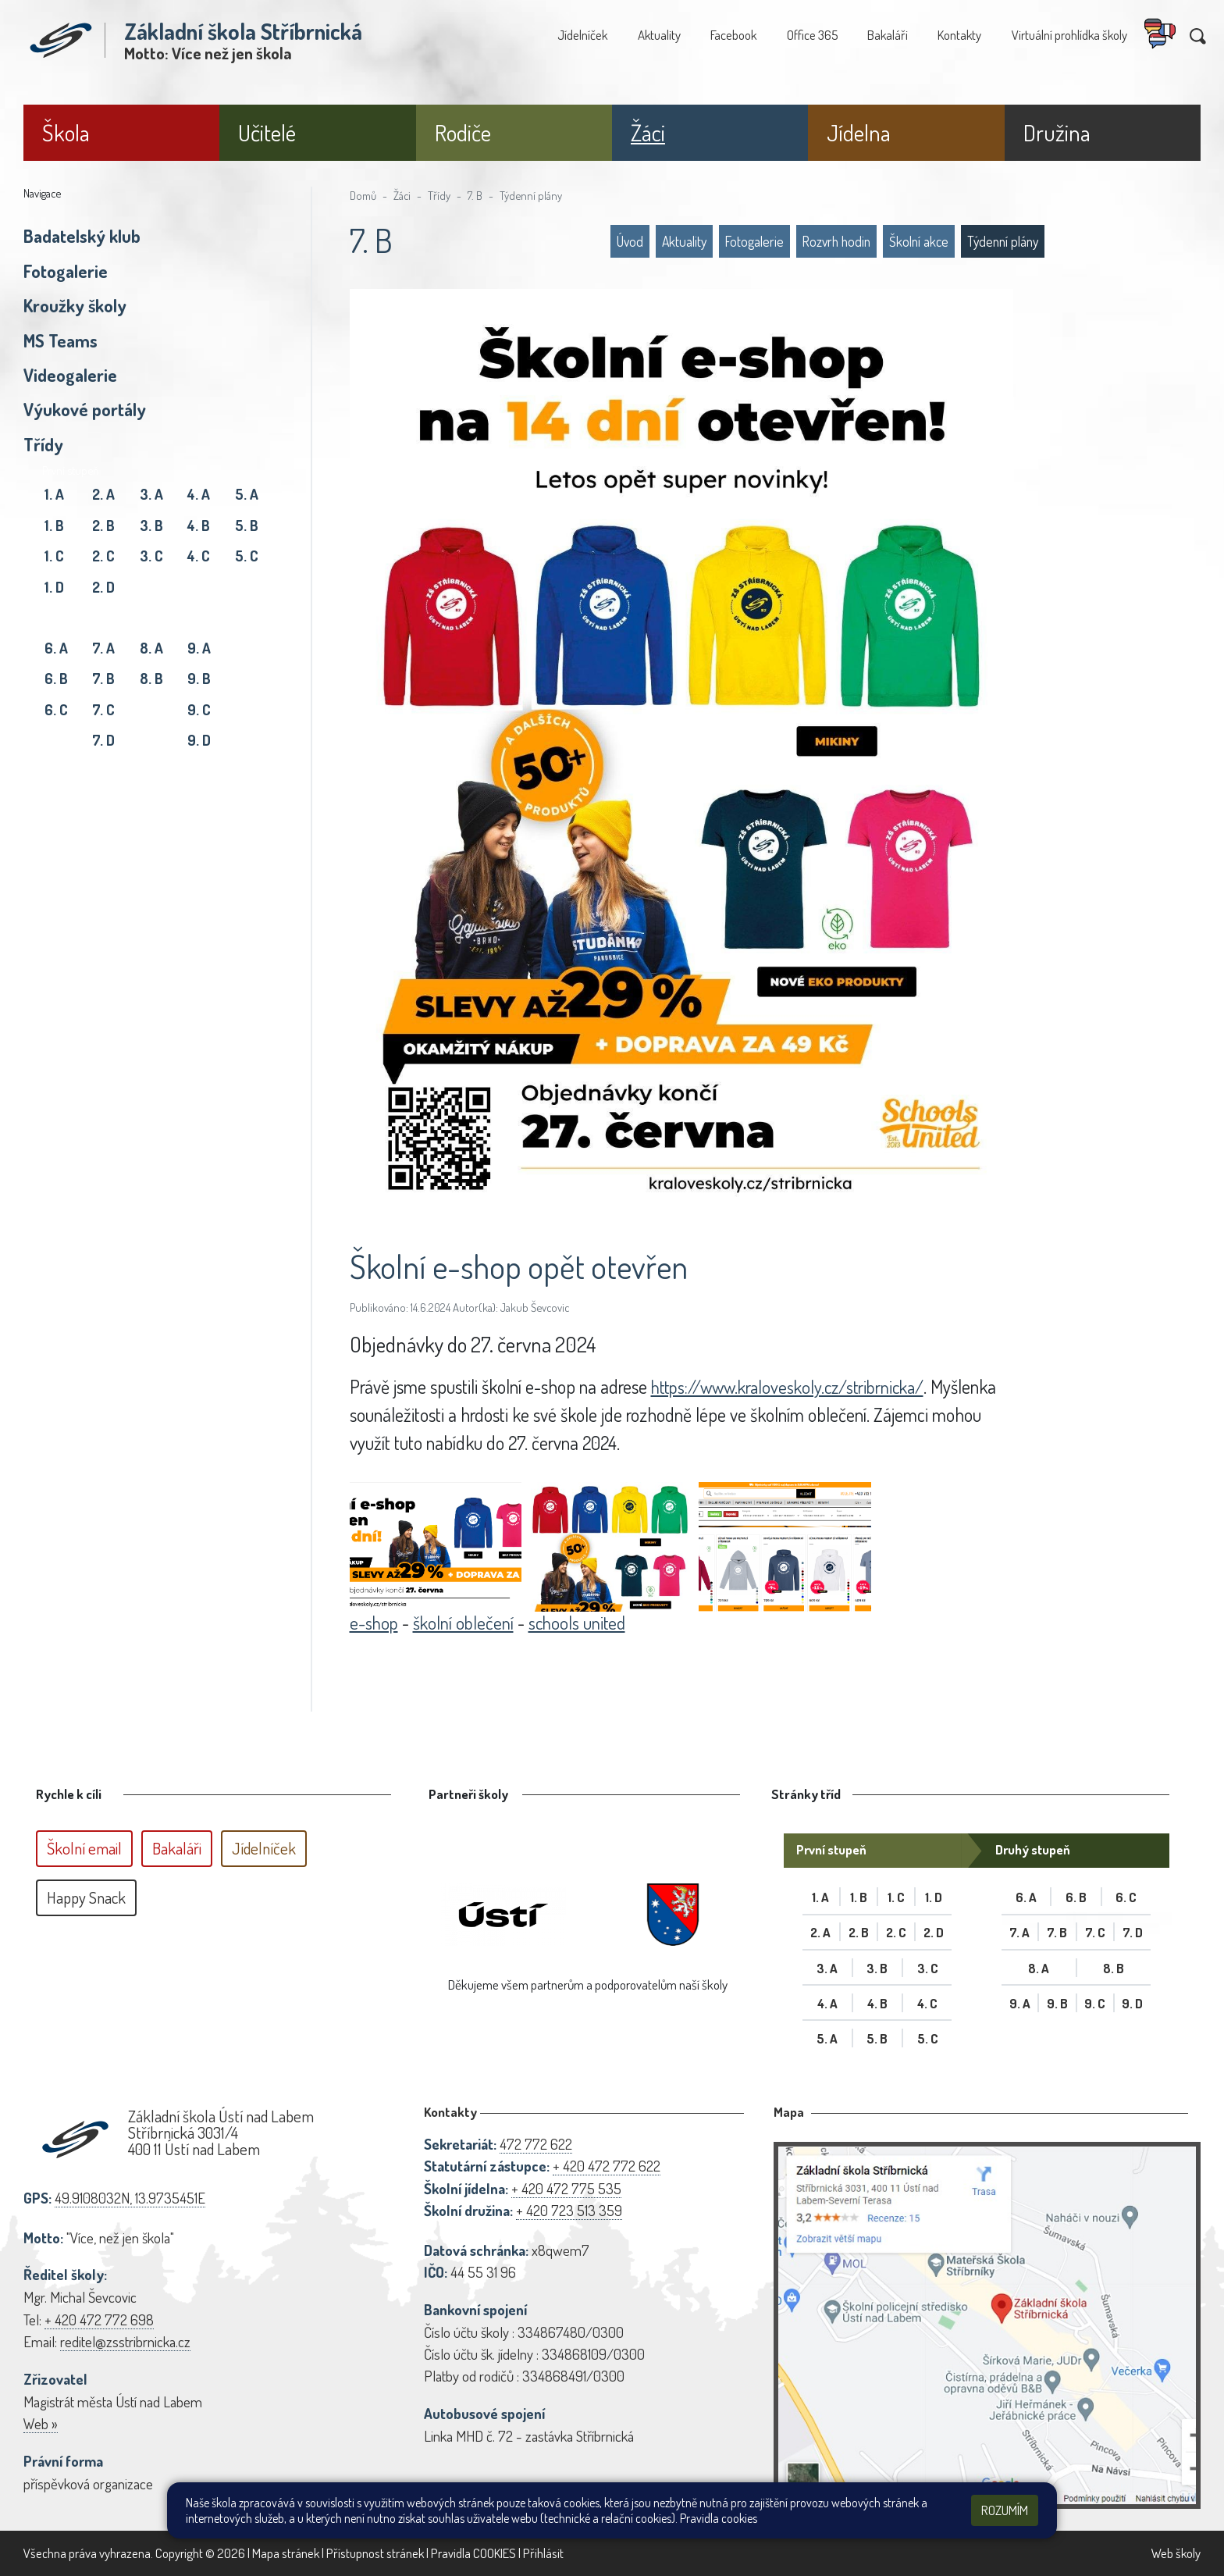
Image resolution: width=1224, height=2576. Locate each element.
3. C (151, 556)
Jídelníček (582, 35)
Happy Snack (86, 1897)
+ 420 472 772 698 (99, 2319)
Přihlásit (543, 2553)
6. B (56, 678)
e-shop (375, 1622)
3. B (151, 525)
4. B (198, 525)
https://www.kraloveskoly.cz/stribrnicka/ (793, 1386)
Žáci (402, 195)
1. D (54, 587)
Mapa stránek (285, 2553)
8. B (151, 678)
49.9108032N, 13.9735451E (130, 2198)
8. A (151, 648)
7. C (103, 709)
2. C (103, 556)
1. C (54, 556)
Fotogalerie (65, 271)
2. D (103, 587)
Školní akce (918, 241)
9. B (199, 678)
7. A (103, 648)
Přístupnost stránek (375, 2553)
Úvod (630, 241)
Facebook (733, 35)
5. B (246, 525)
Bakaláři (887, 35)
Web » (40, 2423)
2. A (103, 494)
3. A (151, 494)
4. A (198, 494)
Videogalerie (70, 375)
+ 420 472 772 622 (606, 2166)
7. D (103, 740)
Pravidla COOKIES (473, 2553)
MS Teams (60, 340)
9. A (199, 648)
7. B (103, 678)
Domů (363, 195)
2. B (103, 525)
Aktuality (659, 35)
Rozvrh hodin (836, 241)
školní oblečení (466, 1622)
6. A (56, 648)
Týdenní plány (531, 195)
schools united (582, 1622)
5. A (246, 494)
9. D (199, 740)
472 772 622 (536, 2144)
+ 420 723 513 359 (569, 2210)
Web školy (1176, 2553)
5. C (246, 556)
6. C (56, 709)
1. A (54, 494)
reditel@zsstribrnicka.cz (125, 2341)
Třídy (43, 444)
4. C (198, 556)
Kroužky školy (74, 305)
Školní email (84, 1848)
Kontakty (959, 35)
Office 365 (812, 35)
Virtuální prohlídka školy (1069, 35)
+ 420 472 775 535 (566, 2188)
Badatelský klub (82, 236)
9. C (199, 709)
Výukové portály (84, 409)
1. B (54, 525)
